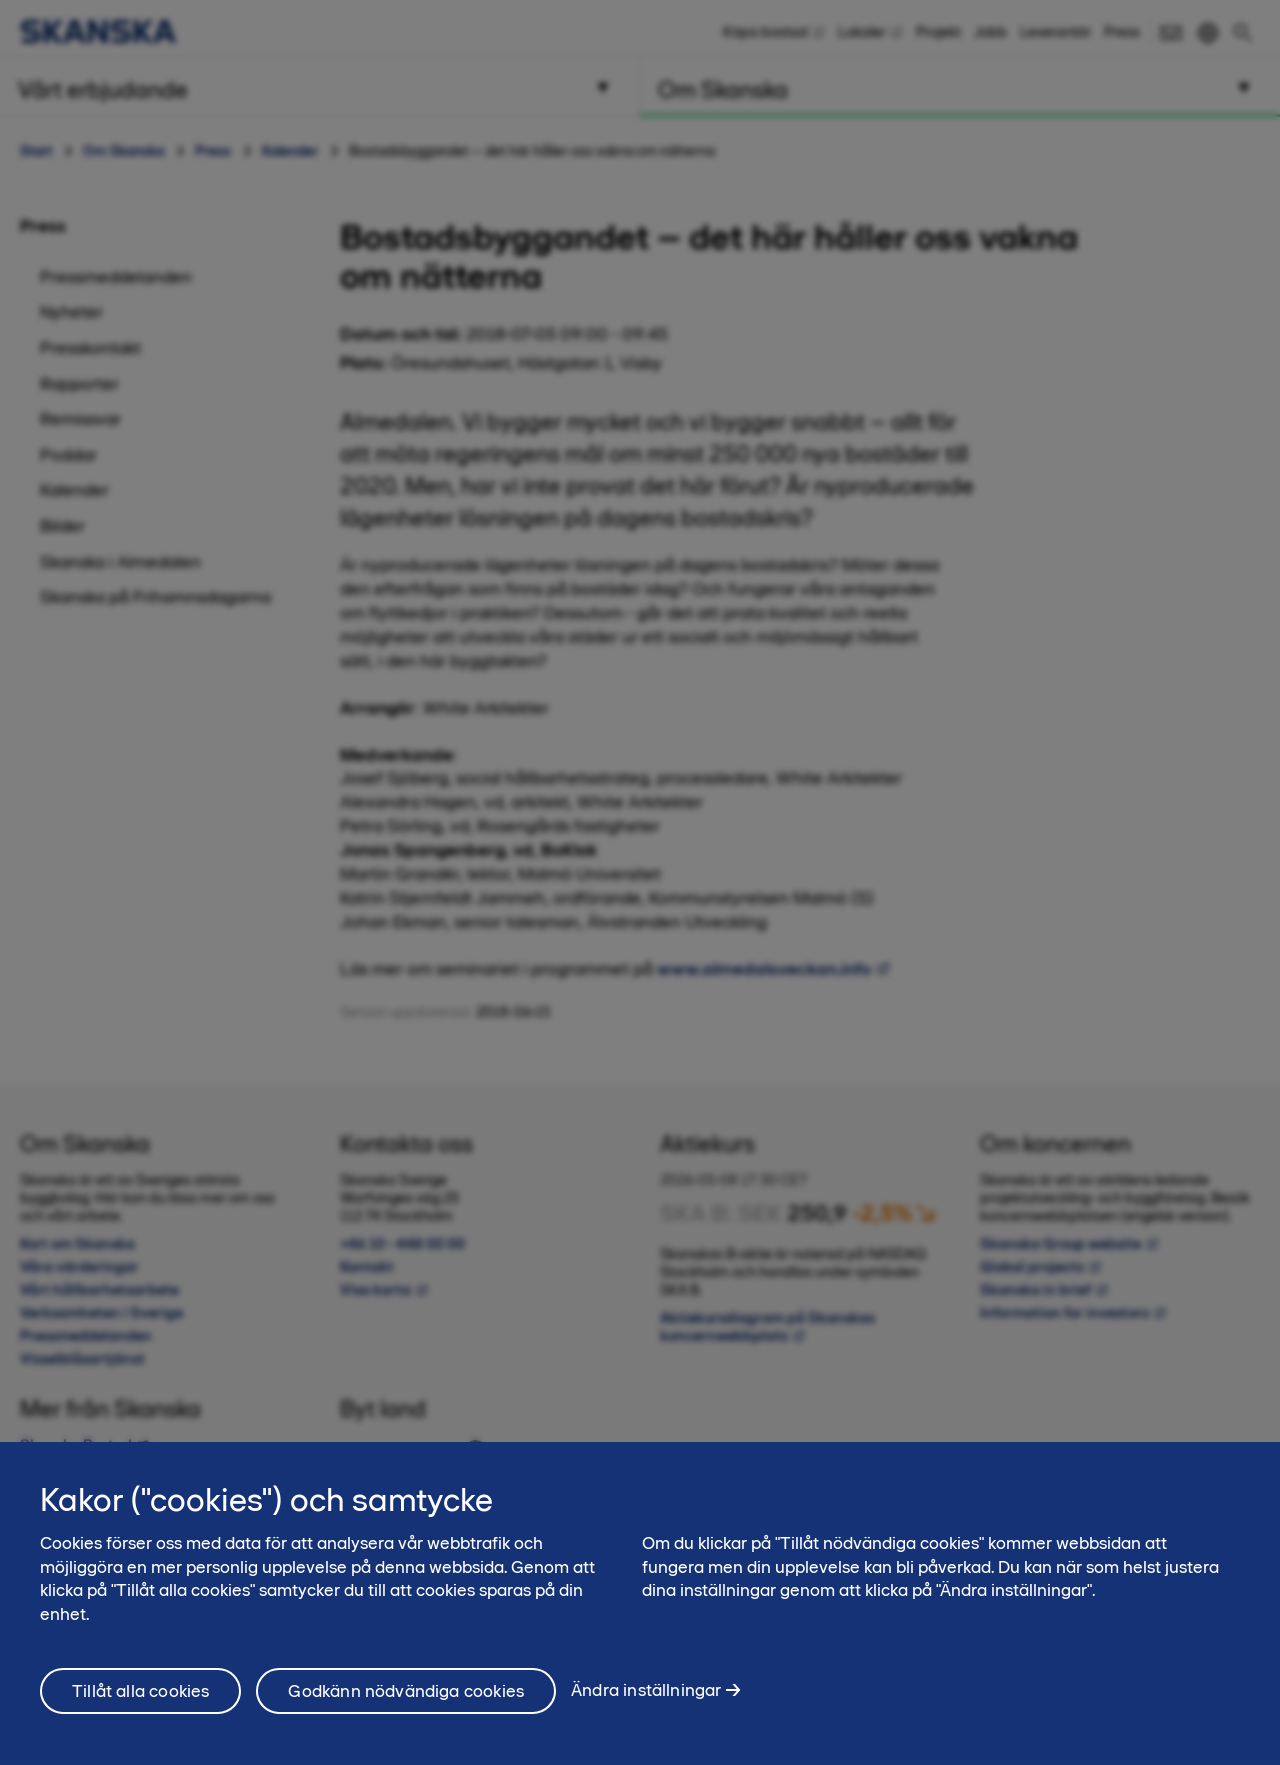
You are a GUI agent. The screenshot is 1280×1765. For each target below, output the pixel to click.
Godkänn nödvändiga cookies (406, 1699)
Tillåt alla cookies (140, 1699)
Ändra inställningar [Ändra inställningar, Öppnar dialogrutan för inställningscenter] (646, 1699)
